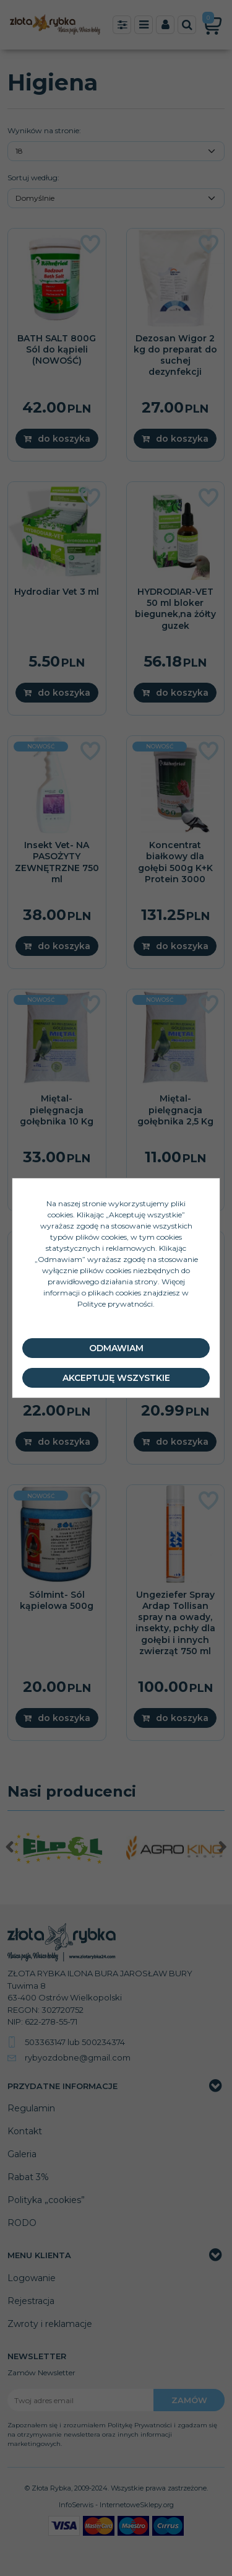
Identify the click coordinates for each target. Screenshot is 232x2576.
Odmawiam (116, 1348)
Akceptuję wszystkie (116, 1377)
